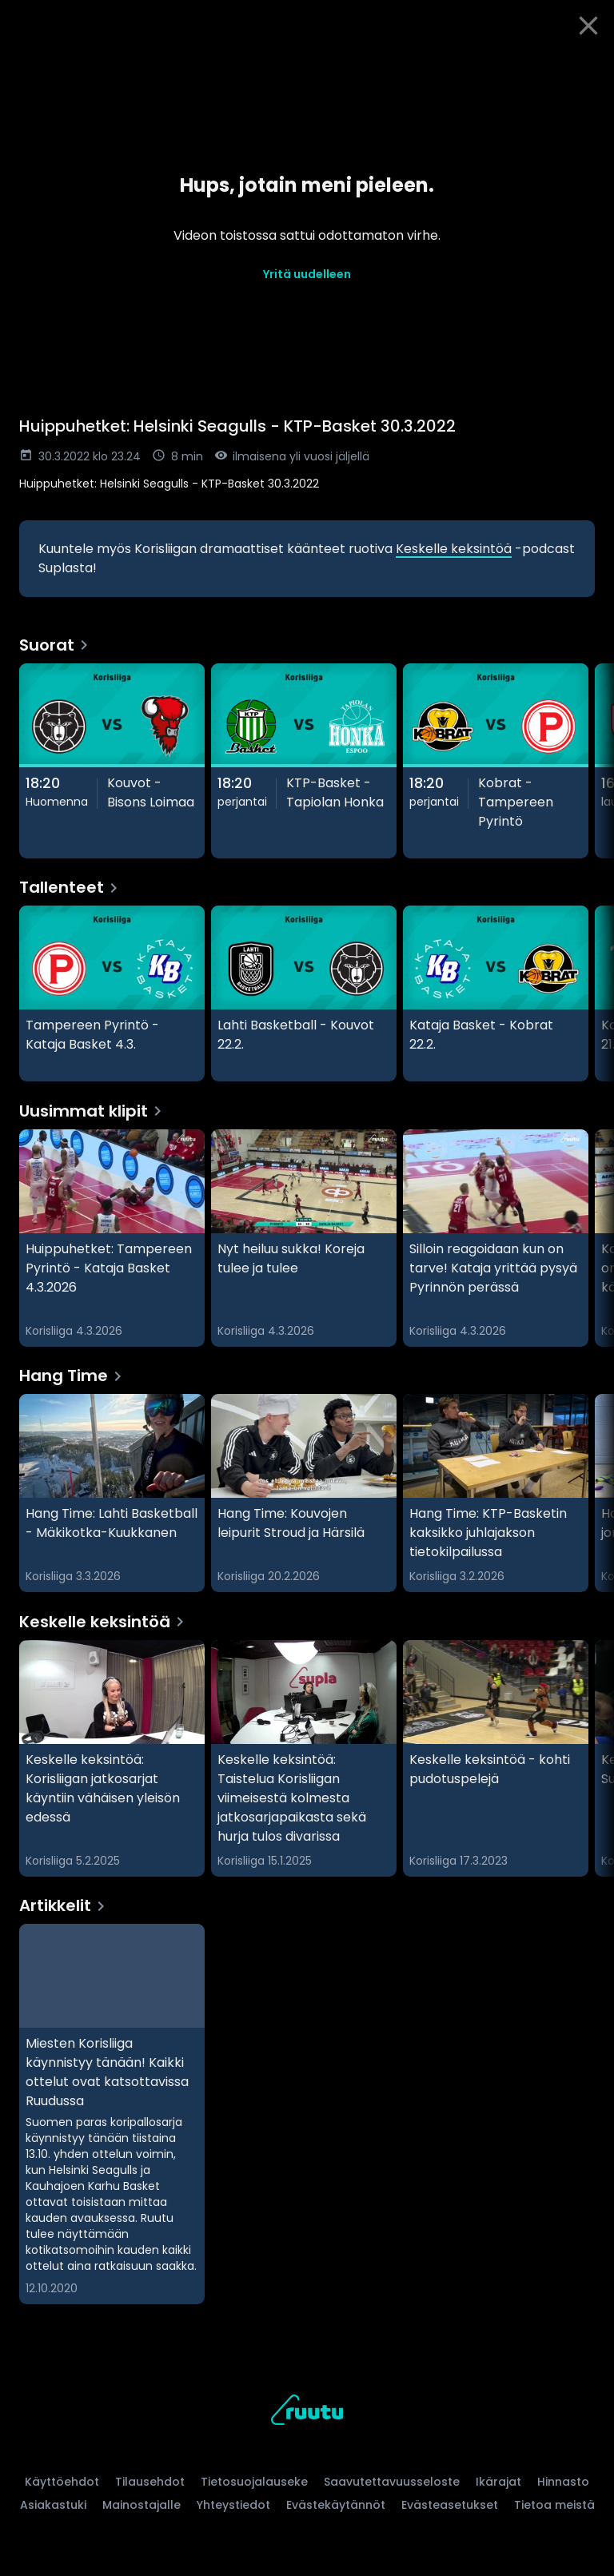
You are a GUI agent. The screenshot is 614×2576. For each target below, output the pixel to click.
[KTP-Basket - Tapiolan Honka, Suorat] (304, 760)
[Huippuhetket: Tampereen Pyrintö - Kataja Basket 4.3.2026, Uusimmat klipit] (112, 1238)
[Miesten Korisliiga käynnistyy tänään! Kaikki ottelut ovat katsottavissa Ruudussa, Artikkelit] (112, 2114)
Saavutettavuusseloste (392, 2482)
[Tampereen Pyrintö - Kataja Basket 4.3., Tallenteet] (112, 993)
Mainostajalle (141, 2505)
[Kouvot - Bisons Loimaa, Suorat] (112, 760)
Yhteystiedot (233, 2505)
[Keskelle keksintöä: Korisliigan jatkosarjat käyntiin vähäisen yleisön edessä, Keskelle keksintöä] (112, 1758)
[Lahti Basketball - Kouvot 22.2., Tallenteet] (304, 993)
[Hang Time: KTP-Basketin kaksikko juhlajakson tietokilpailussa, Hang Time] (495, 1493)
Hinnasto (563, 2482)
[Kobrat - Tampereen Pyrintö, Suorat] (495, 760)
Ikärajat (498, 2482)
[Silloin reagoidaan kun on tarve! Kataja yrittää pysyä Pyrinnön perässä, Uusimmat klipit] (495, 1238)
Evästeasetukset (449, 2505)
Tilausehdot (150, 2482)
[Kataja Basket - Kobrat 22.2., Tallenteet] (495, 993)
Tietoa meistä (554, 2505)
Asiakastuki (53, 2505)
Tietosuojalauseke (254, 2482)
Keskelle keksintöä (454, 548)
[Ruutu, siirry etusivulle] (307, 2413)
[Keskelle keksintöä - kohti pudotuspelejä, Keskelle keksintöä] (495, 1758)
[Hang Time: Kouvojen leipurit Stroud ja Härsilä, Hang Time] (304, 1493)
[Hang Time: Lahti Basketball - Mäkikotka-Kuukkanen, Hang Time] (112, 1493)
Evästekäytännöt (335, 2505)
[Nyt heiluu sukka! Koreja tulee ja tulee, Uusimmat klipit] (304, 1238)
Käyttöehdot (62, 2482)
